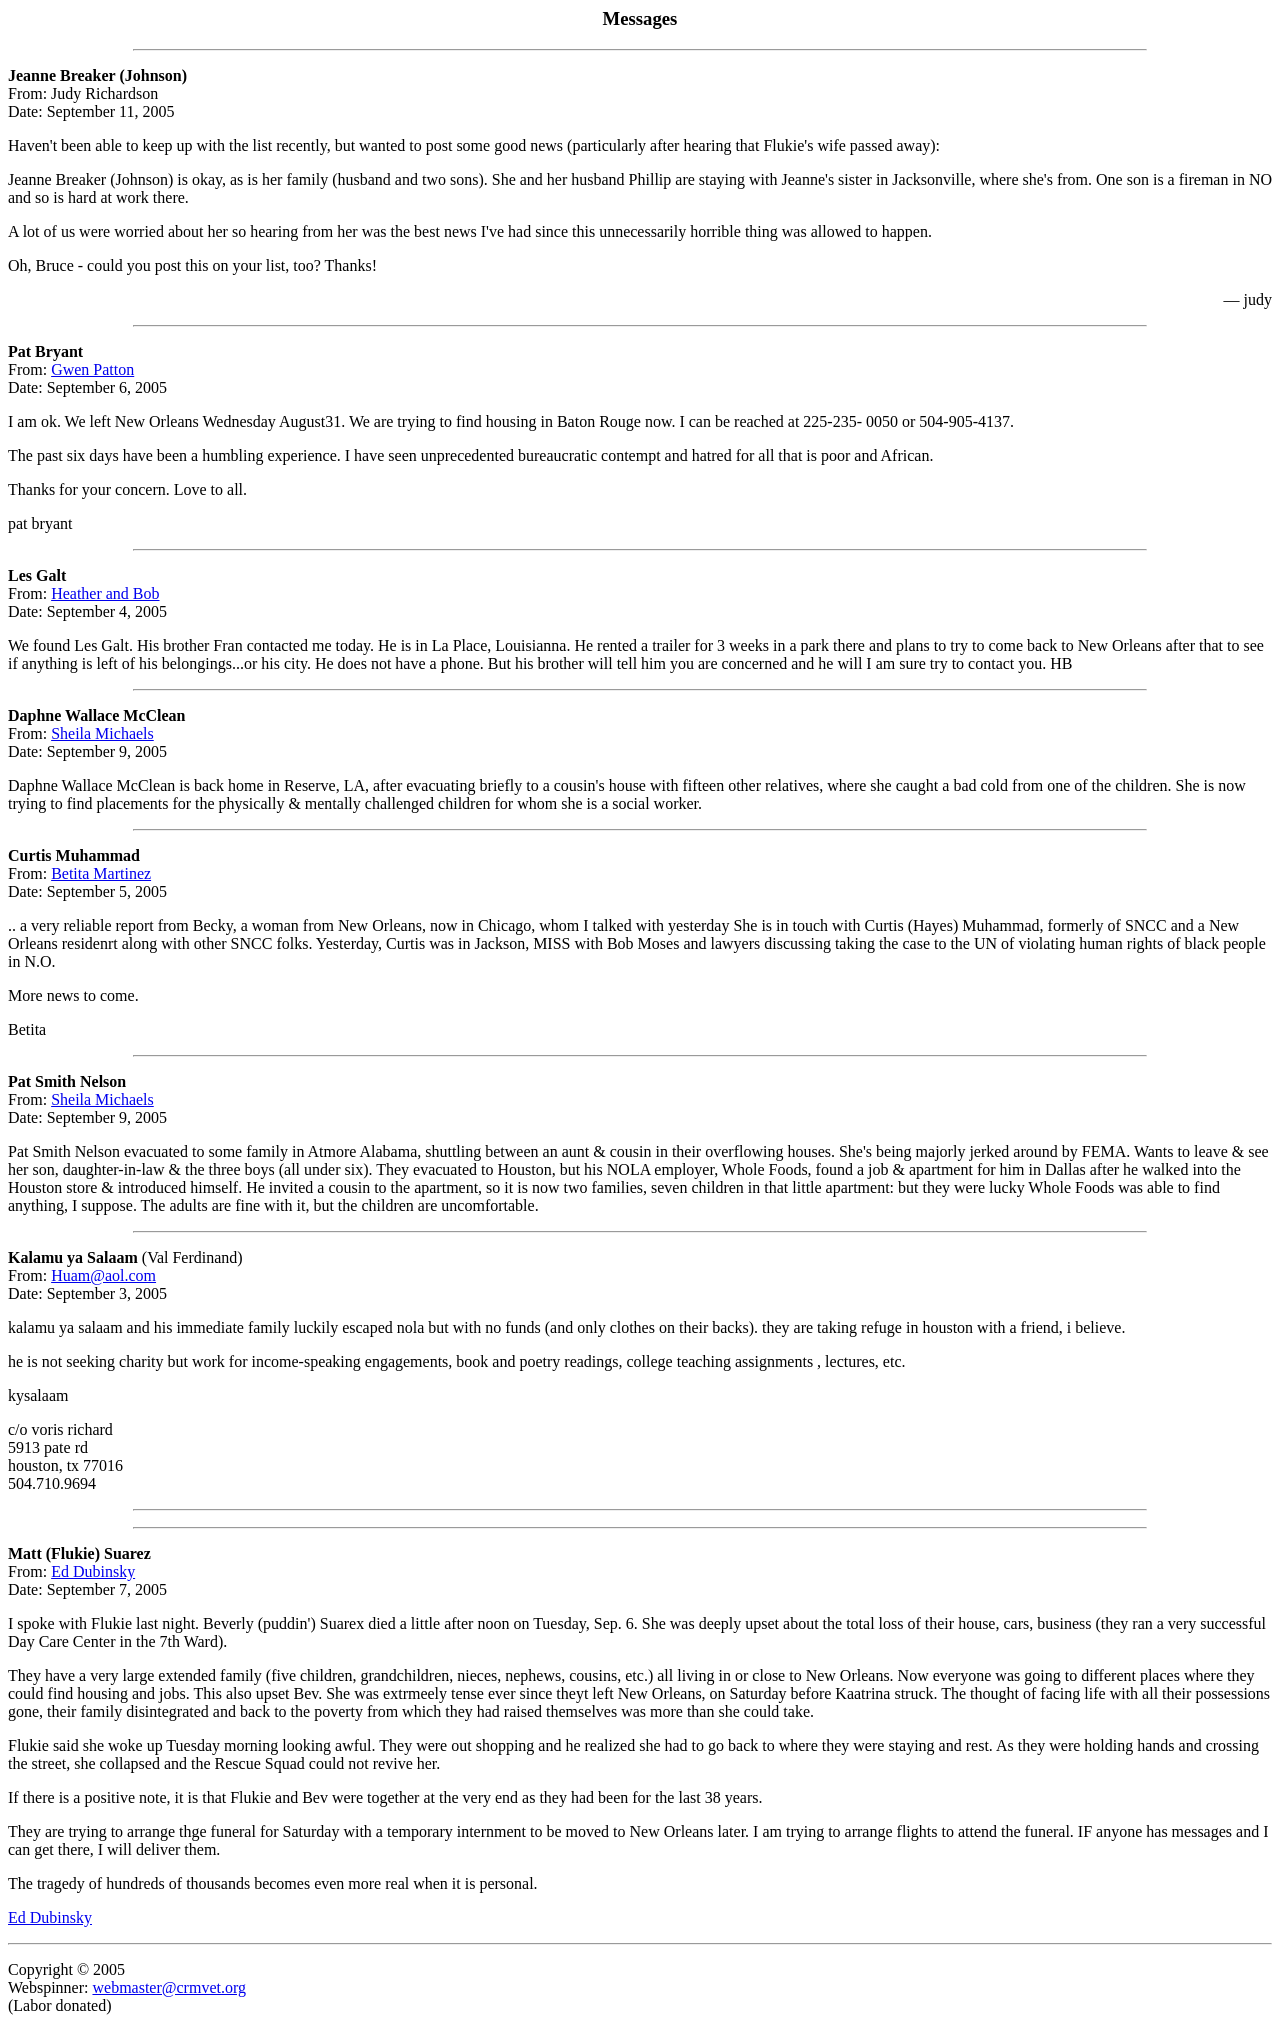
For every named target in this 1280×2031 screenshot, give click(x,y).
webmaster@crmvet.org (169, 1987)
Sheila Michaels (102, 733)
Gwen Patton (92, 369)
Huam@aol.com (103, 1275)
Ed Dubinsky (93, 1571)
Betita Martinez (101, 873)
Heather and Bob (105, 593)
